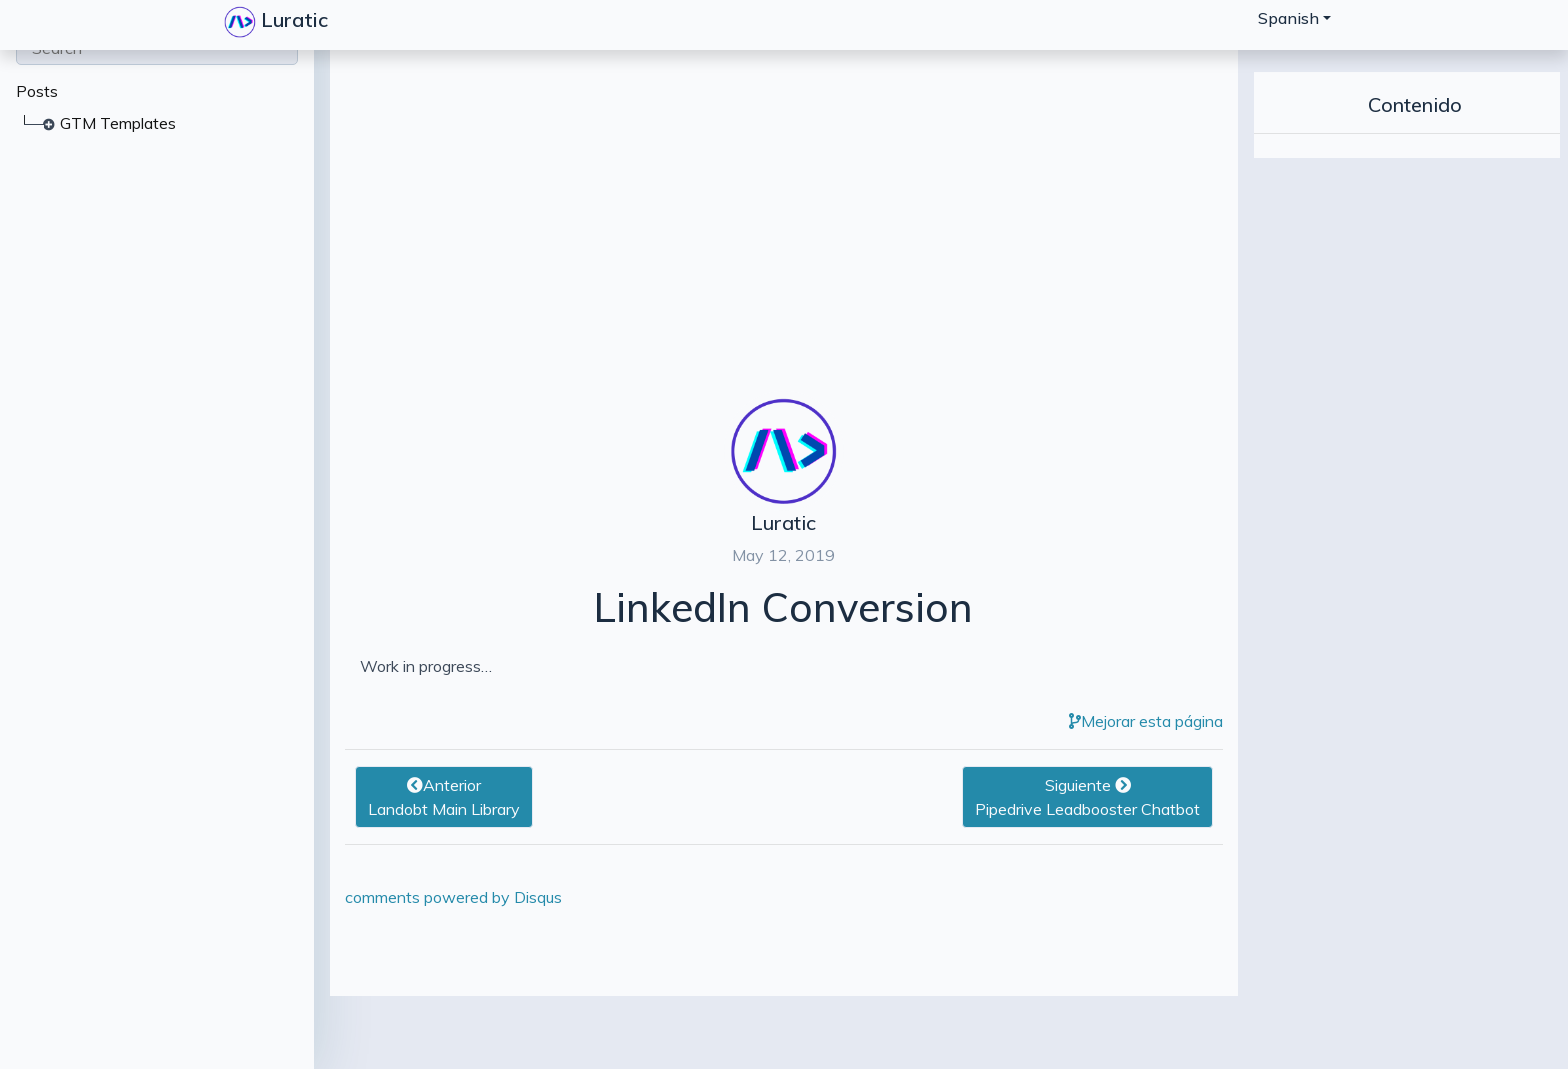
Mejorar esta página (1146, 721)
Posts (37, 91)
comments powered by (453, 897)
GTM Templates (118, 123)
